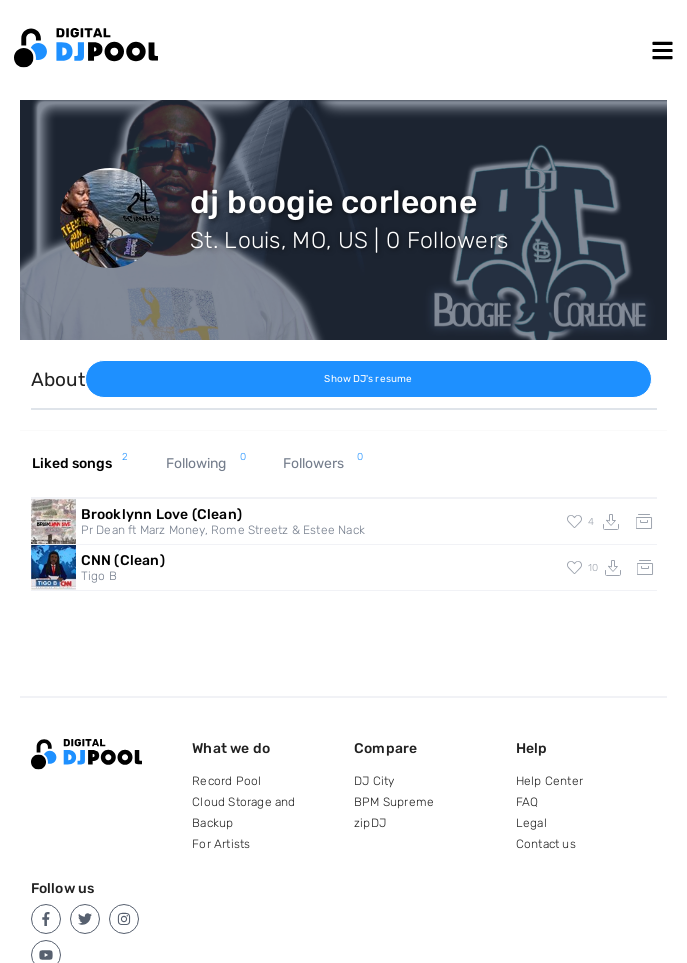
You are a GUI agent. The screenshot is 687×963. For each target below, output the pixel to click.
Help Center (549, 781)
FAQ (527, 802)
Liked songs (80, 464)
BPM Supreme (394, 802)
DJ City (374, 781)
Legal (531, 823)
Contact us (546, 844)
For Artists (221, 844)
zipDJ (370, 823)
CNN (123, 560)
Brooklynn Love (161, 514)
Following (206, 464)
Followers (323, 464)
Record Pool (226, 781)
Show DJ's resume (368, 379)
